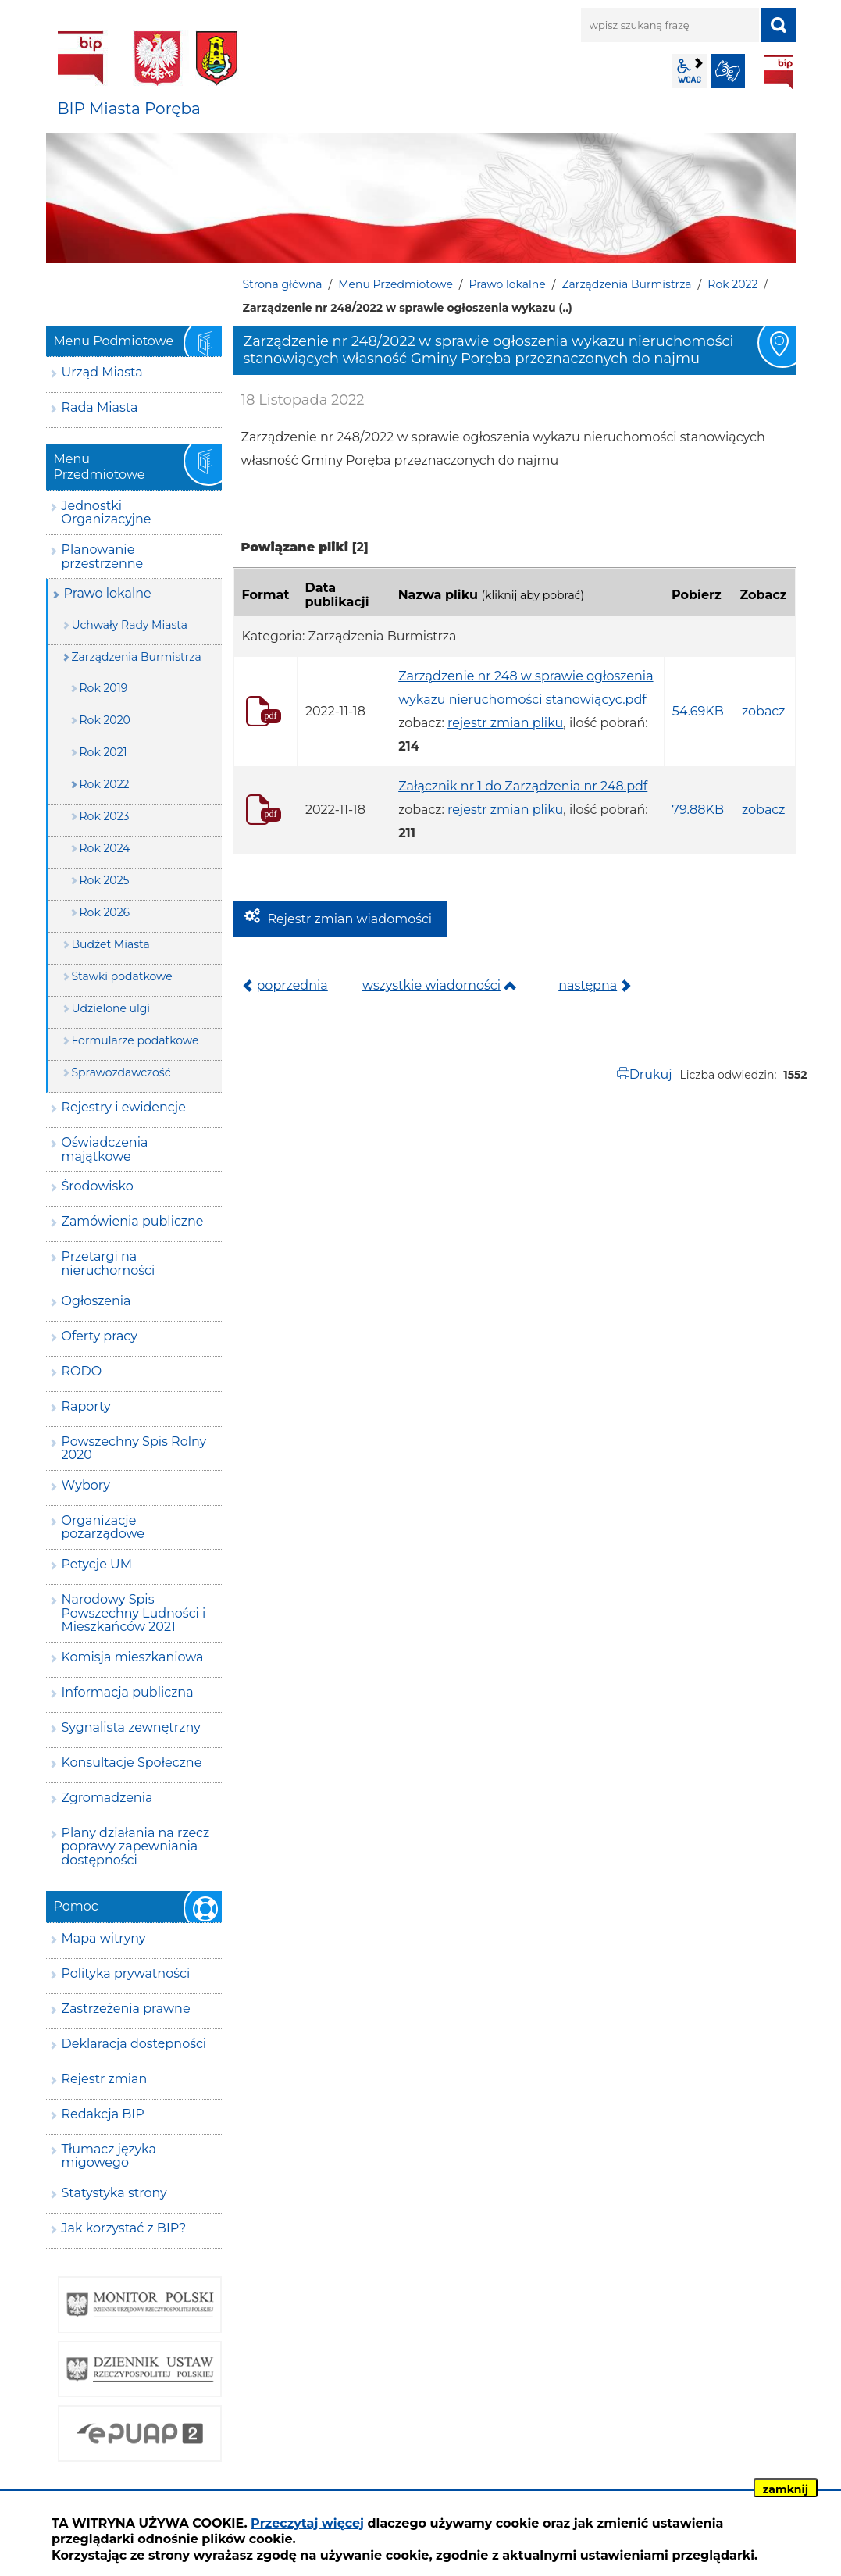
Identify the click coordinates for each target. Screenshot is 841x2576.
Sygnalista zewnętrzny (131, 1727)
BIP (778, 72)
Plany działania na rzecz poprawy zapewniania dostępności (136, 1846)
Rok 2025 (105, 880)
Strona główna (283, 284)
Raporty (86, 1406)
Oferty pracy (99, 1336)
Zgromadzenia (107, 1797)
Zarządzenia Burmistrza (626, 284)
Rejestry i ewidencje (124, 1107)
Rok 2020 (105, 720)
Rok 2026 (105, 912)
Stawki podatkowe (122, 976)
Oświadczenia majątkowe (105, 1149)
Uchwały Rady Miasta (130, 625)
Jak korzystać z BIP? (124, 2228)
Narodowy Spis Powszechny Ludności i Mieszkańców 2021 (134, 1613)
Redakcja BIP (103, 2114)
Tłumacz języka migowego (109, 2156)
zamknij (785, 2489)
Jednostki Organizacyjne (106, 512)
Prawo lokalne (507, 284)
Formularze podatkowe (135, 1040)
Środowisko (98, 1186)
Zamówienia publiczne (133, 1221)
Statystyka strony (114, 2192)
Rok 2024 (105, 848)
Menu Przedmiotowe (395, 284)
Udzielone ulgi (111, 1008)
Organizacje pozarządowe (103, 1527)
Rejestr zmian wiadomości (350, 919)
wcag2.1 (689, 71)
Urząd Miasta (102, 372)
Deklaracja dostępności (134, 2043)
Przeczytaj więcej (307, 2523)
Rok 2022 (732, 284)
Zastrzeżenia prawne (126, 2008)
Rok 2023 (105, 816)
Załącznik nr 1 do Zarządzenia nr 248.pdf (522, 786)
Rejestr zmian (105, 2078)
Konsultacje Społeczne (132, 1762)
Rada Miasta (100, 407)
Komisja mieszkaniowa (133, 1657)
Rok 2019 (104, 688)
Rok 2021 (103, 752)
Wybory (86, 1485)
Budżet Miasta (111, 944)
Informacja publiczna (128, 1692)
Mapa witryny (104, 1938)
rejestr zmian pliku (505, 722)
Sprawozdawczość (121, 1072)
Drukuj (650, 1074)
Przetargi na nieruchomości (108, 1263)
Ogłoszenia (96, 1300)
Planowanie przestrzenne (103, 556)
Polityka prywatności (126, 1973)
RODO (82, 1371)
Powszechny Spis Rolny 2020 (134, 1448)
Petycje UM (97, 1564)
